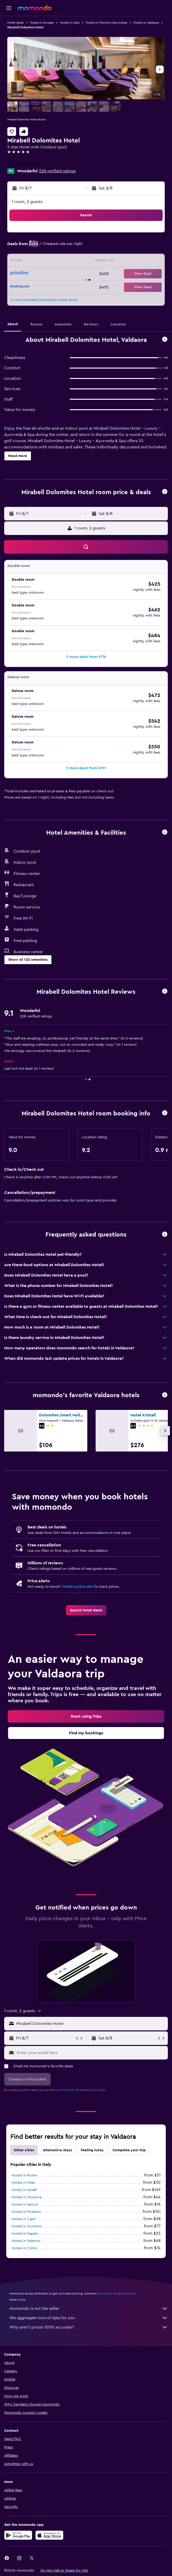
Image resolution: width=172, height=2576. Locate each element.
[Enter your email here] (91, 2052)
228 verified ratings (57, 171)
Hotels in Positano (26, 2212)
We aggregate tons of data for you (88, 2318)
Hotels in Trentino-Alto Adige (106, 22)
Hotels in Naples (24, 2233)
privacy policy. (96, 2089)
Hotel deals (15, 22)
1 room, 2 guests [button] (27, 202)
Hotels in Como (24, 2248)
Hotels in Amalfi (24, 2190)
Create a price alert (78, 1586)
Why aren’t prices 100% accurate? (88, 2327)
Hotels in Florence (26, 2197)
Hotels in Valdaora (146, 22)
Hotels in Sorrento (26, 2226)
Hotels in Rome (24, 2175)
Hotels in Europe (42, 22)
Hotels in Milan (23, 2183)
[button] (9, 8)
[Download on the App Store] (49, 2535)
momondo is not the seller (88, 2308)
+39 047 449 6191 (23, 164)
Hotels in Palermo (26, 2241)
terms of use (70, 2089)
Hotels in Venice (24, 2204)
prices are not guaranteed (116, 2293)
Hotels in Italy (70, 22)
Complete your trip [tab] (129, 2150)
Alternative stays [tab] (57, 2150)
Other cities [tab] (24, 2150)
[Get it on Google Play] (18, 2535)
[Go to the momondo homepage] (34, 7)
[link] (86, 1610)
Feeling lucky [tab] (92, 2150)
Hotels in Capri (23, 2219)
